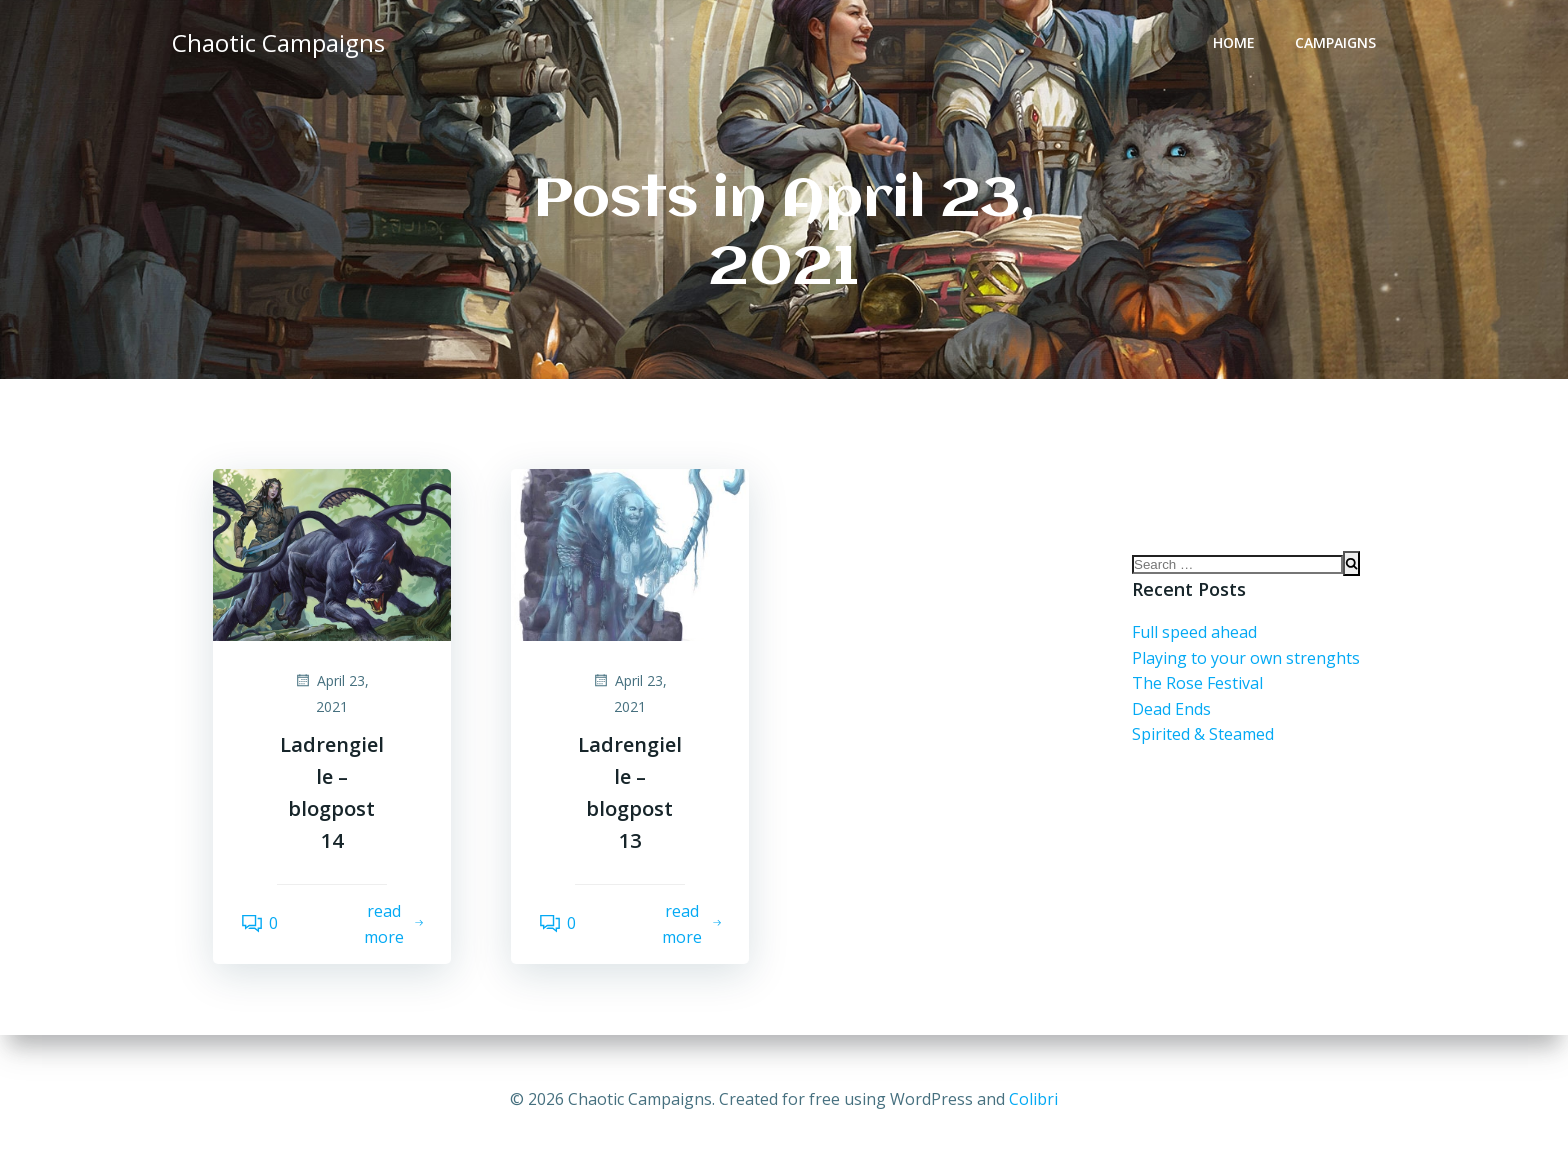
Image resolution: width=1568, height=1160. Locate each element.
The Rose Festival (1197, 699)
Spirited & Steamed (1203, 750)
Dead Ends (1171, 724)
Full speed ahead (1194, 648)
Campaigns (1339, 45)
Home (1238, 45)
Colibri (1033, 1100)
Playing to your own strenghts (1246, 673)
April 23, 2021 (331, 690)
